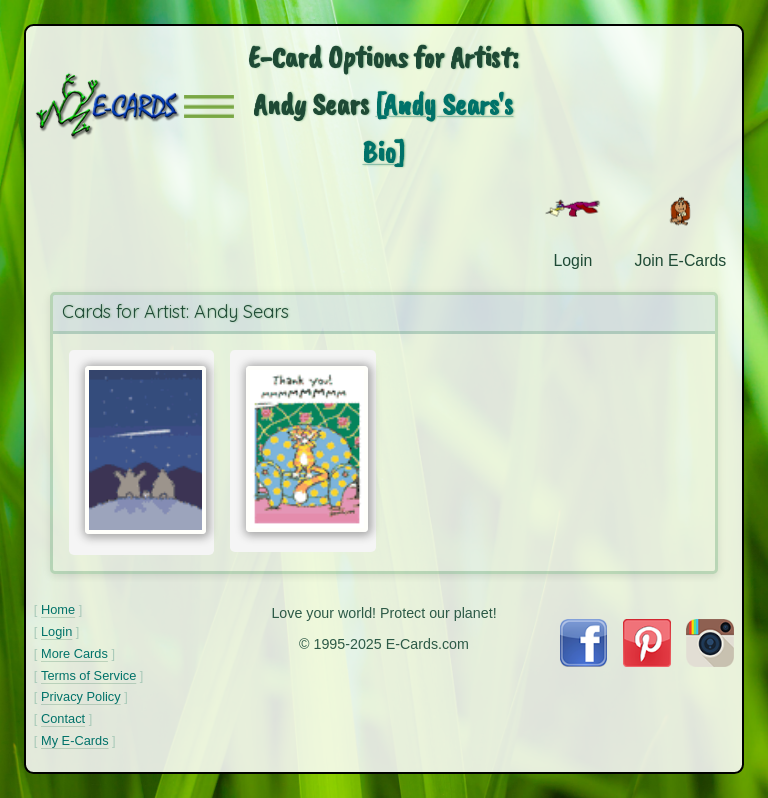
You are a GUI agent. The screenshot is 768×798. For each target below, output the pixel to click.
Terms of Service (88, 675)
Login (56, 631)
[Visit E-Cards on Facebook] (583, 661)
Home (58, 609)
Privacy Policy (81, 696)
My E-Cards (75, 740)
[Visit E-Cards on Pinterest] (647, 661)
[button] (209, 106)
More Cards (74, 653)
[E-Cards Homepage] (109, 106)
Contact (63, 718)
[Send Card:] (142, 450)
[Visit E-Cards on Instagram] (710, 661)
